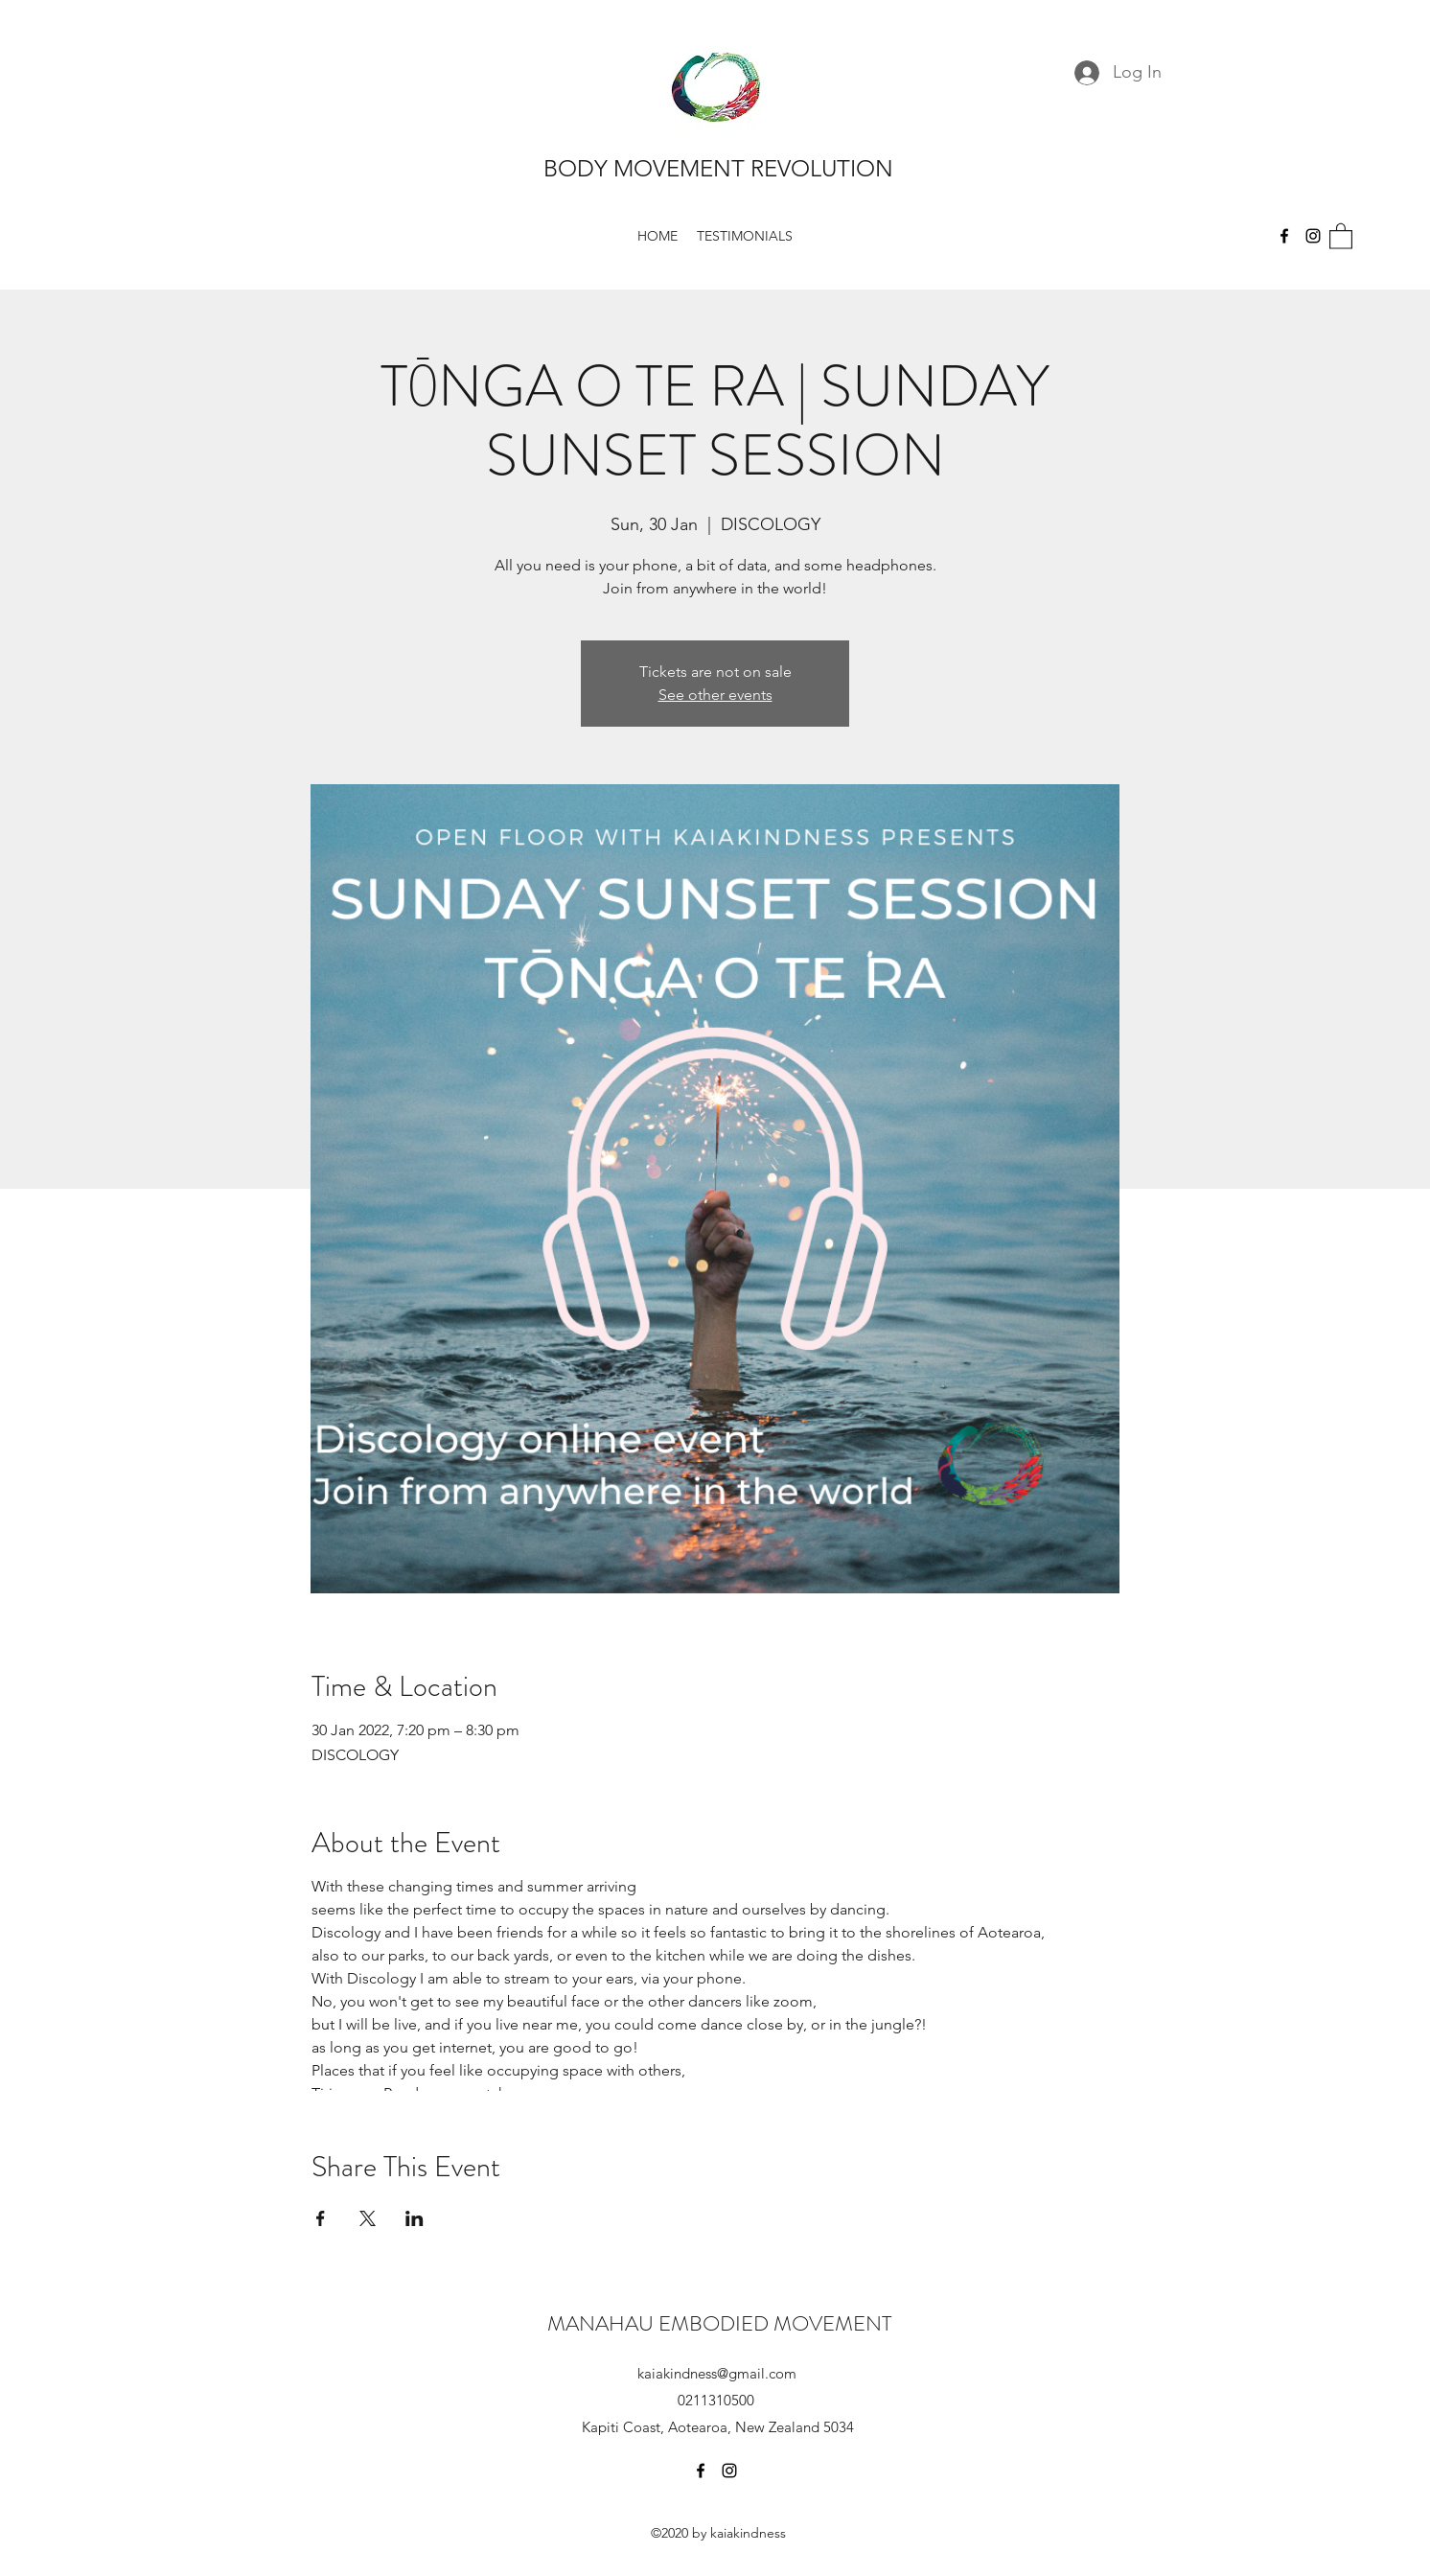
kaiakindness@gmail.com (716, 2373)
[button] (1340, 235)
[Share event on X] (367, 2218)
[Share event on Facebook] (320, 2218)
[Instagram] (1313, 235)
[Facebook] (1284, 235)
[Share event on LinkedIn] (414, 2218)
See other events (715, 694)
